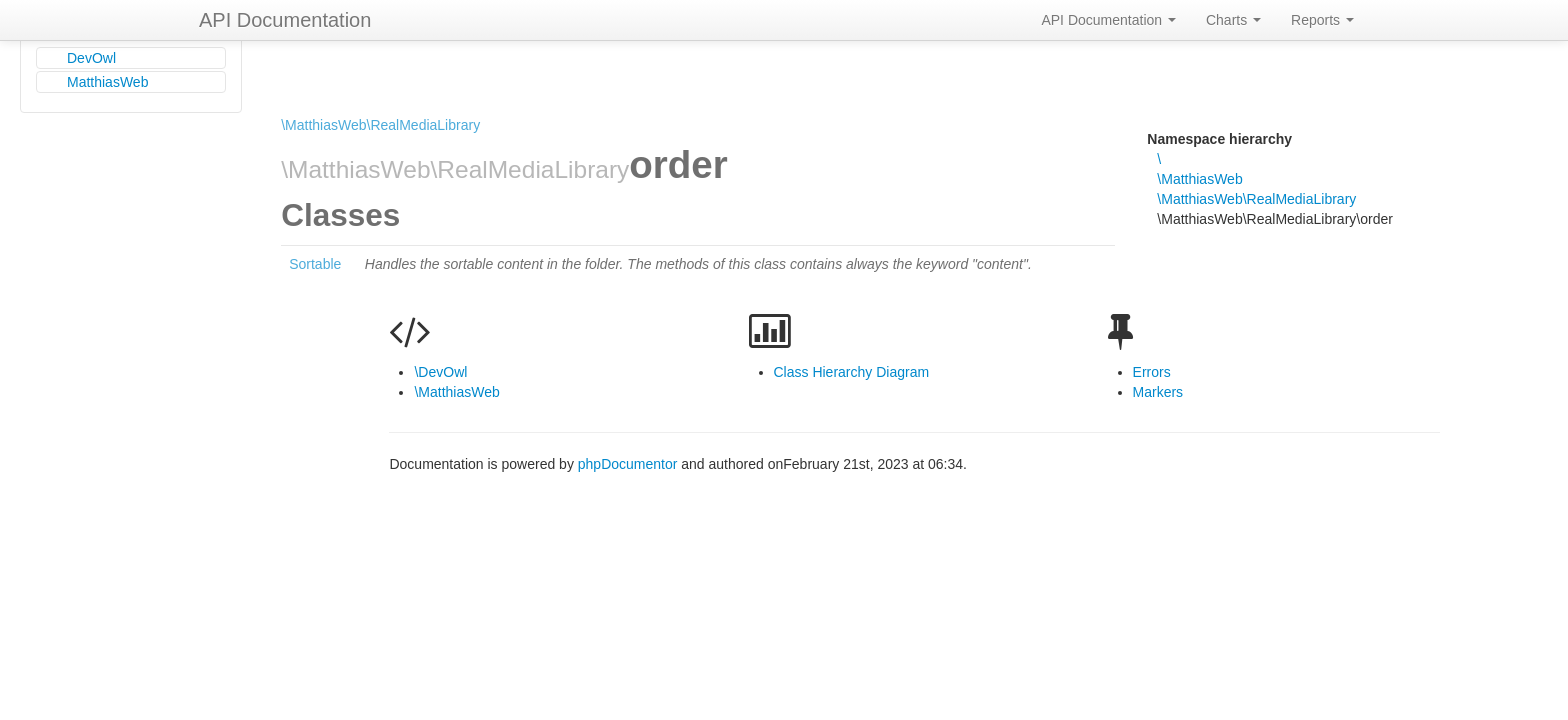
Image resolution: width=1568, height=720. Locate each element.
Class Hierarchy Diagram (852, 372)
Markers (1158, 392)
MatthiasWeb (107, 82)
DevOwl (91, 58)
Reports (1322, 20)
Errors (1152, 372)
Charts (1233, 20)
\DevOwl (440, 372)
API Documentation (285, 20)
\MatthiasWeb (1199, 179)
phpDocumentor (630, 464)
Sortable (315, 264)
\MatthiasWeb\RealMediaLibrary (380, 125)
